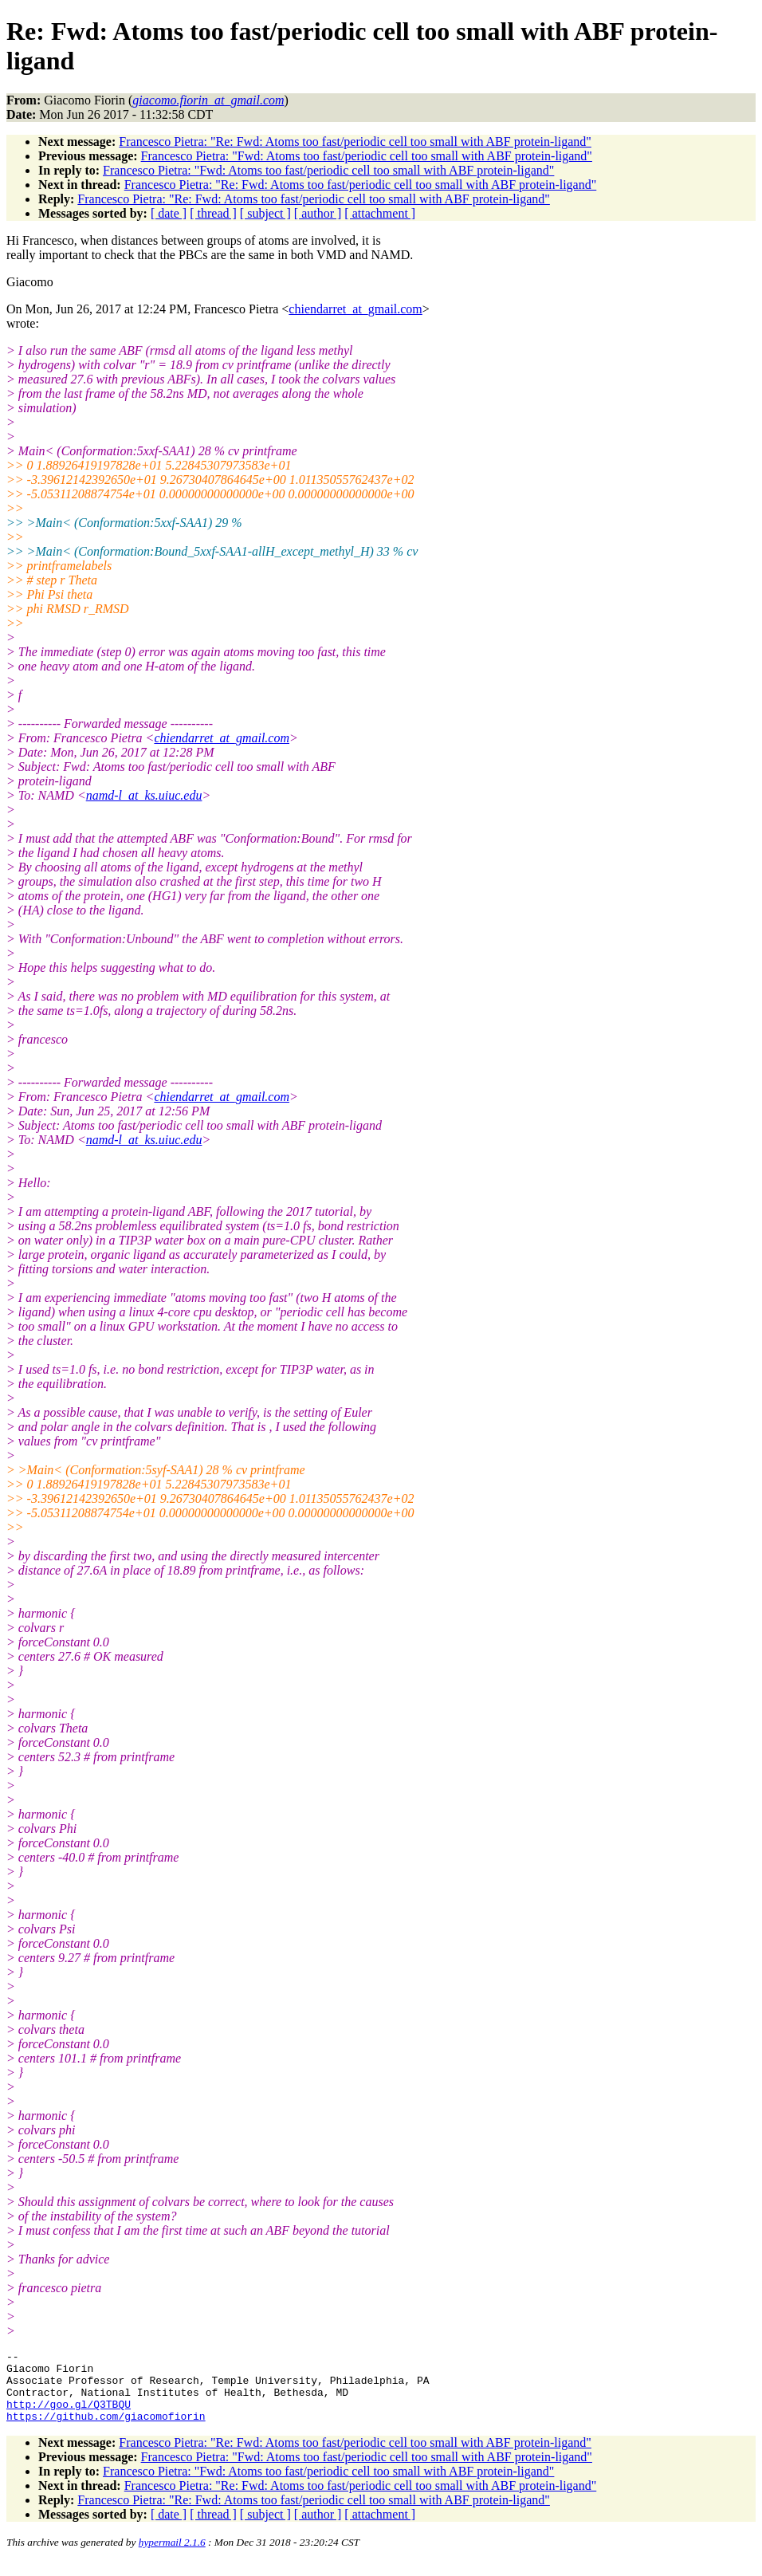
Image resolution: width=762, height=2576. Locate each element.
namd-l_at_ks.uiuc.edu (144, 795)
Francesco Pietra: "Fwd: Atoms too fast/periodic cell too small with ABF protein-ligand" (366, 156)
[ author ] (318, 213)
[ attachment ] (379, 213)
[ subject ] (265, 213)
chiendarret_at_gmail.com (355, 309)
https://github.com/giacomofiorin (106, 2430)
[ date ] (169, 213)
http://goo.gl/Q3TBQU (68, 2416)
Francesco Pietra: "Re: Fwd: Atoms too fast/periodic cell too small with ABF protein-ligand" (355, 141)
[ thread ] (213, 213)
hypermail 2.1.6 (172, 2556)
